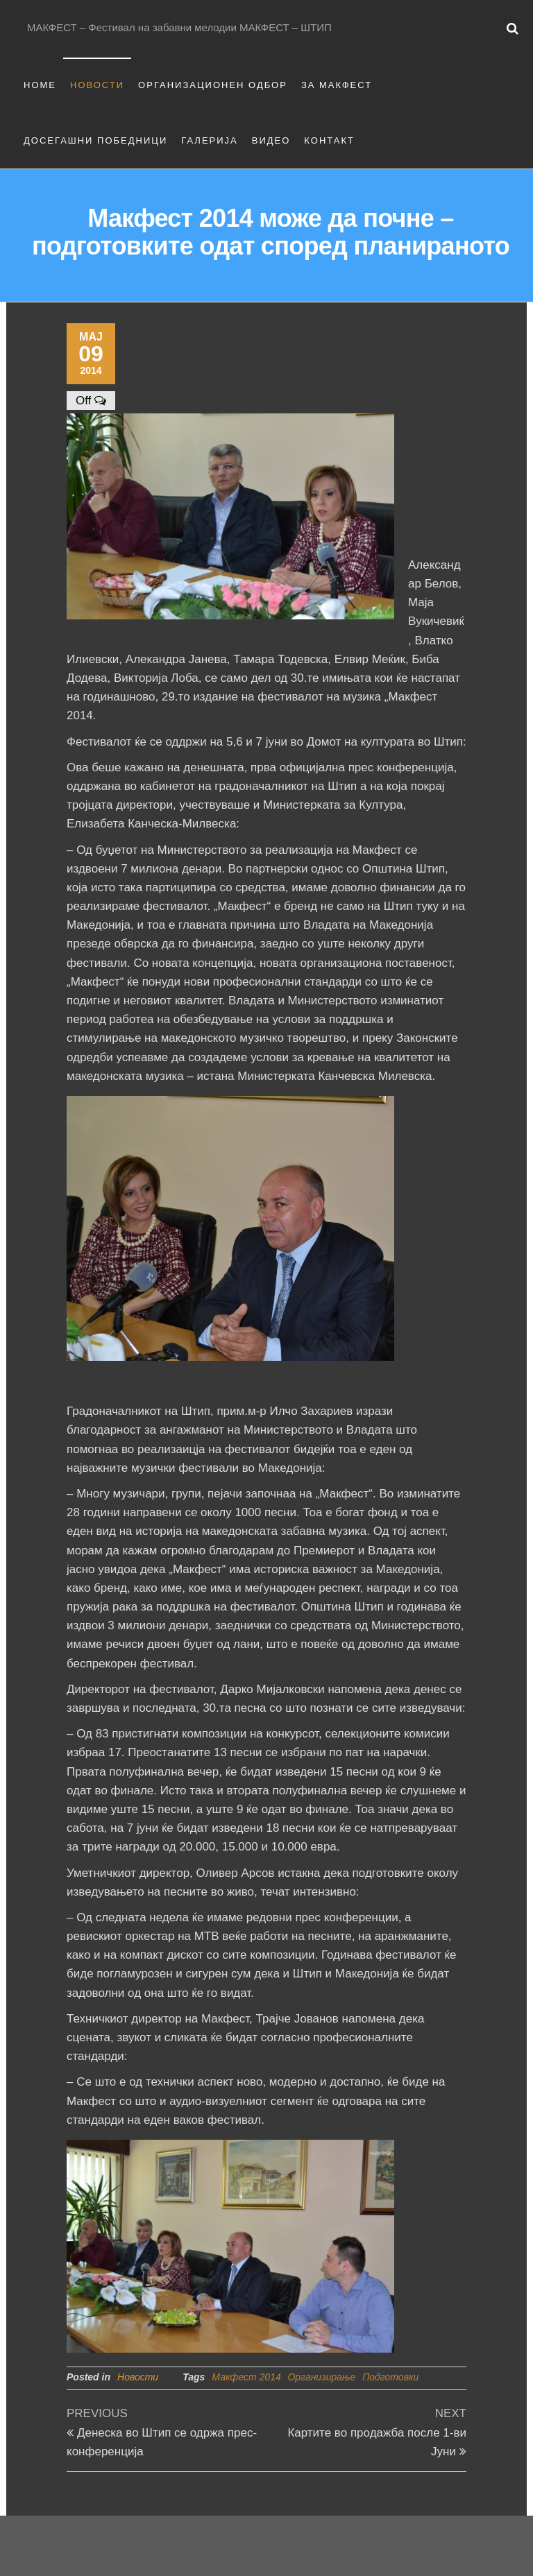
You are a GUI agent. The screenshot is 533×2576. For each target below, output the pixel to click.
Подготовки (390, 2376)
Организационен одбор (212, 85)
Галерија (209, 140)
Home (40, 85)
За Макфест (336, 85)
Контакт (329, 140)
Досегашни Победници (95, 140)
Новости (97, 85)
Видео (271, 140)
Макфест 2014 (246, 2376)
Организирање (321, 2376)
